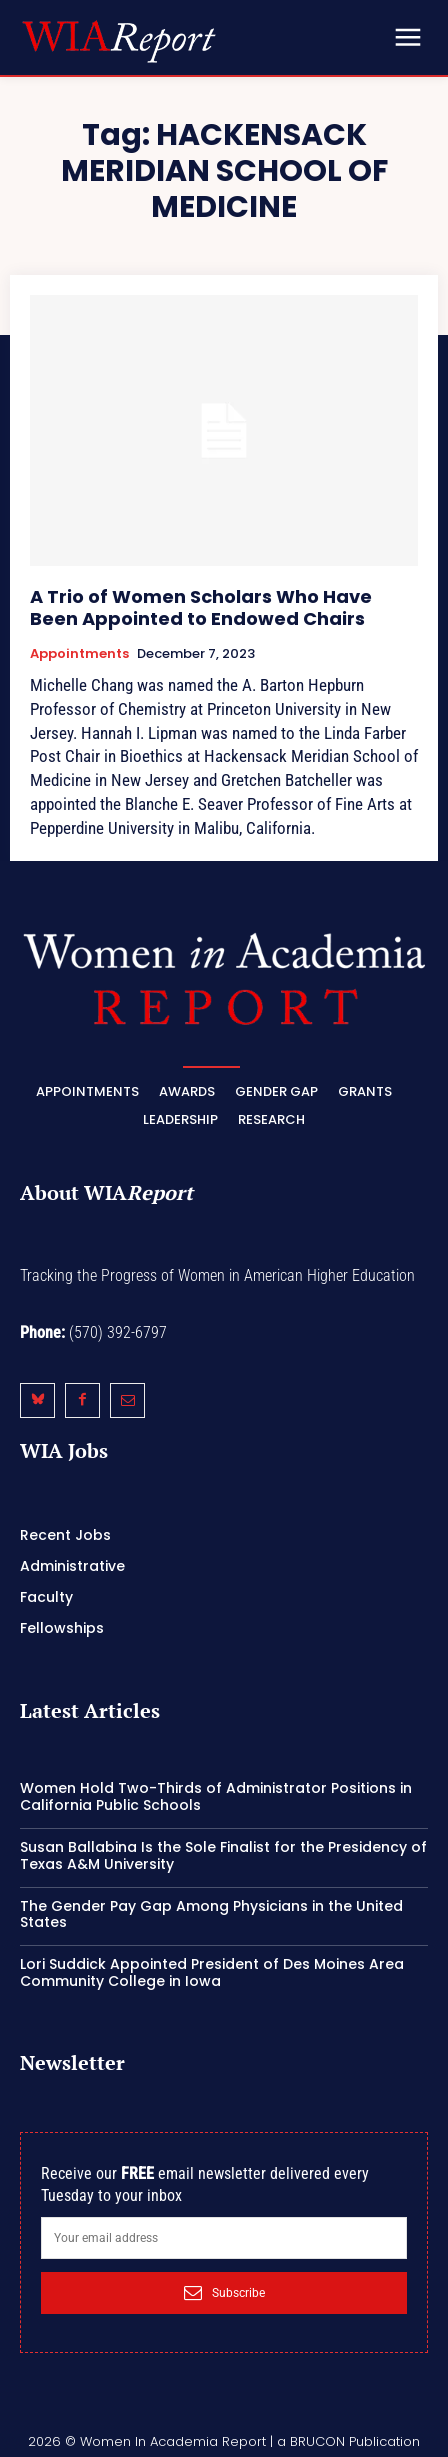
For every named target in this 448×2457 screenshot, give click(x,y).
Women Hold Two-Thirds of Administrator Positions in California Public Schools (216, 1796)
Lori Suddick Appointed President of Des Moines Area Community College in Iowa (212, 1972)
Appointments (79, 654)
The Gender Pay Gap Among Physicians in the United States (211, 1914)
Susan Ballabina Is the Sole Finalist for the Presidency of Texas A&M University (223, 1855)
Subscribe (224, 2293)
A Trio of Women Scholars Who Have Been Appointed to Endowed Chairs (201, 607)
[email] (224, 2238)
